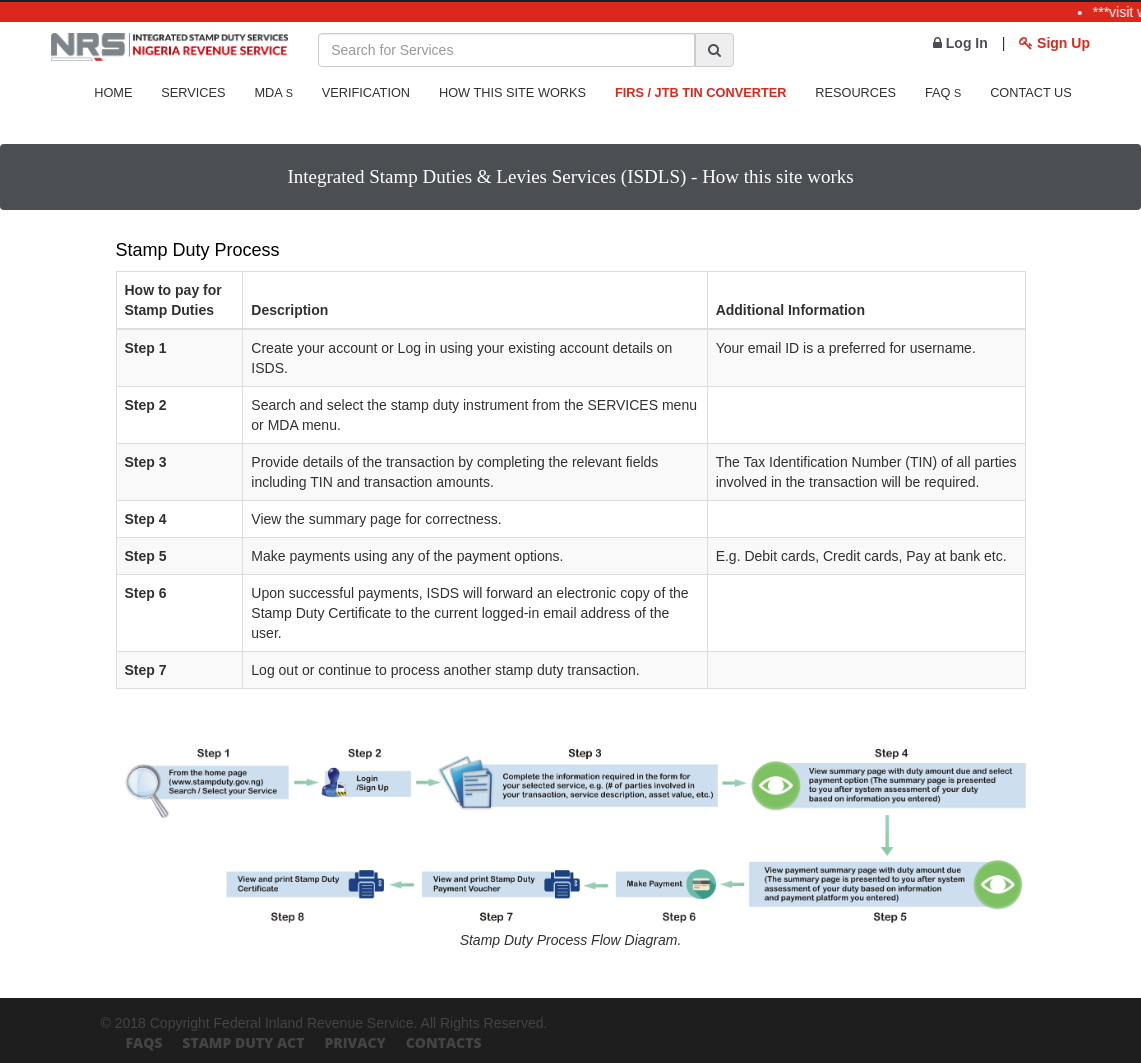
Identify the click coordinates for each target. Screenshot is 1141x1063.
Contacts (444, 1042)
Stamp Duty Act (243, 1042)
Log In (960, 43)
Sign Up (1054, 43)
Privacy (354, 1042)
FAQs (144, 1042)
